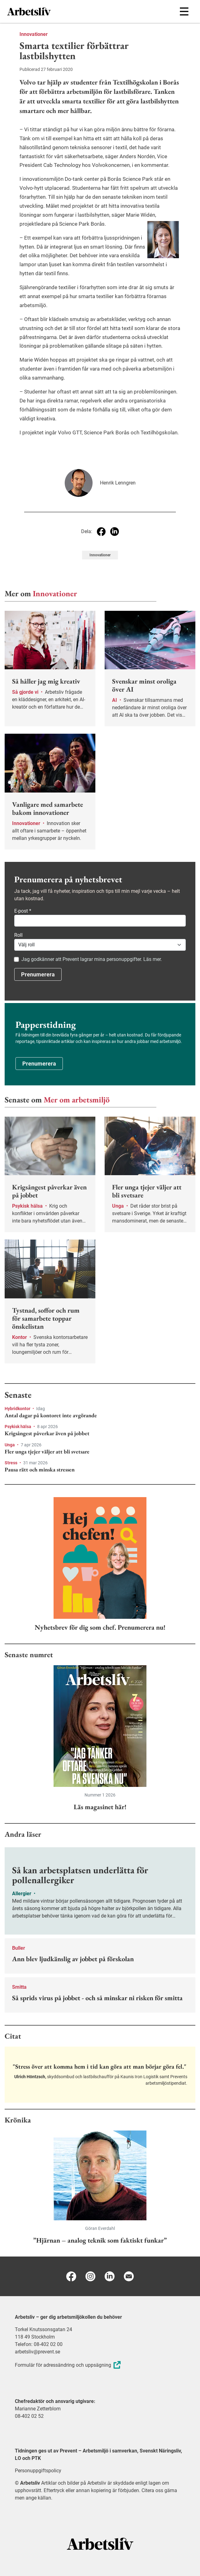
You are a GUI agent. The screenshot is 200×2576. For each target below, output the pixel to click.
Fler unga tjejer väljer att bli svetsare (47, 1451)
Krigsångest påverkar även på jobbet (47, 1433)
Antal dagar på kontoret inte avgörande (51, 1415)
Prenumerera (38, 974)
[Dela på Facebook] (101, 531)
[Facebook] (71, 2276)
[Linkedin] (110, 2276)
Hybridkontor (18, 1408)
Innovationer (34, 34)
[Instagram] (90, 2276)
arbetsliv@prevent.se (37, 2352)
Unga (10, 1444)
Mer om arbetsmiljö (77, 1099)
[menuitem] (53, 11)
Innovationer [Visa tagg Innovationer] (100, 555)
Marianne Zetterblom (38, 2409)
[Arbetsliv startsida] (100, 2543)
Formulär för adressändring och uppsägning (68, 2365)
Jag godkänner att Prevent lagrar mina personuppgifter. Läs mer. (91, 959)
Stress (11, 1462)
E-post (22, 911)
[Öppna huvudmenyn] (184, 11)
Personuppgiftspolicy (38, 2471)
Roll (18, 935)
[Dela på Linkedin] (114, 531)
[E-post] (129, 2276)
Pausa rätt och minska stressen (40, 1469)
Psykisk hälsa (18, 1426)
